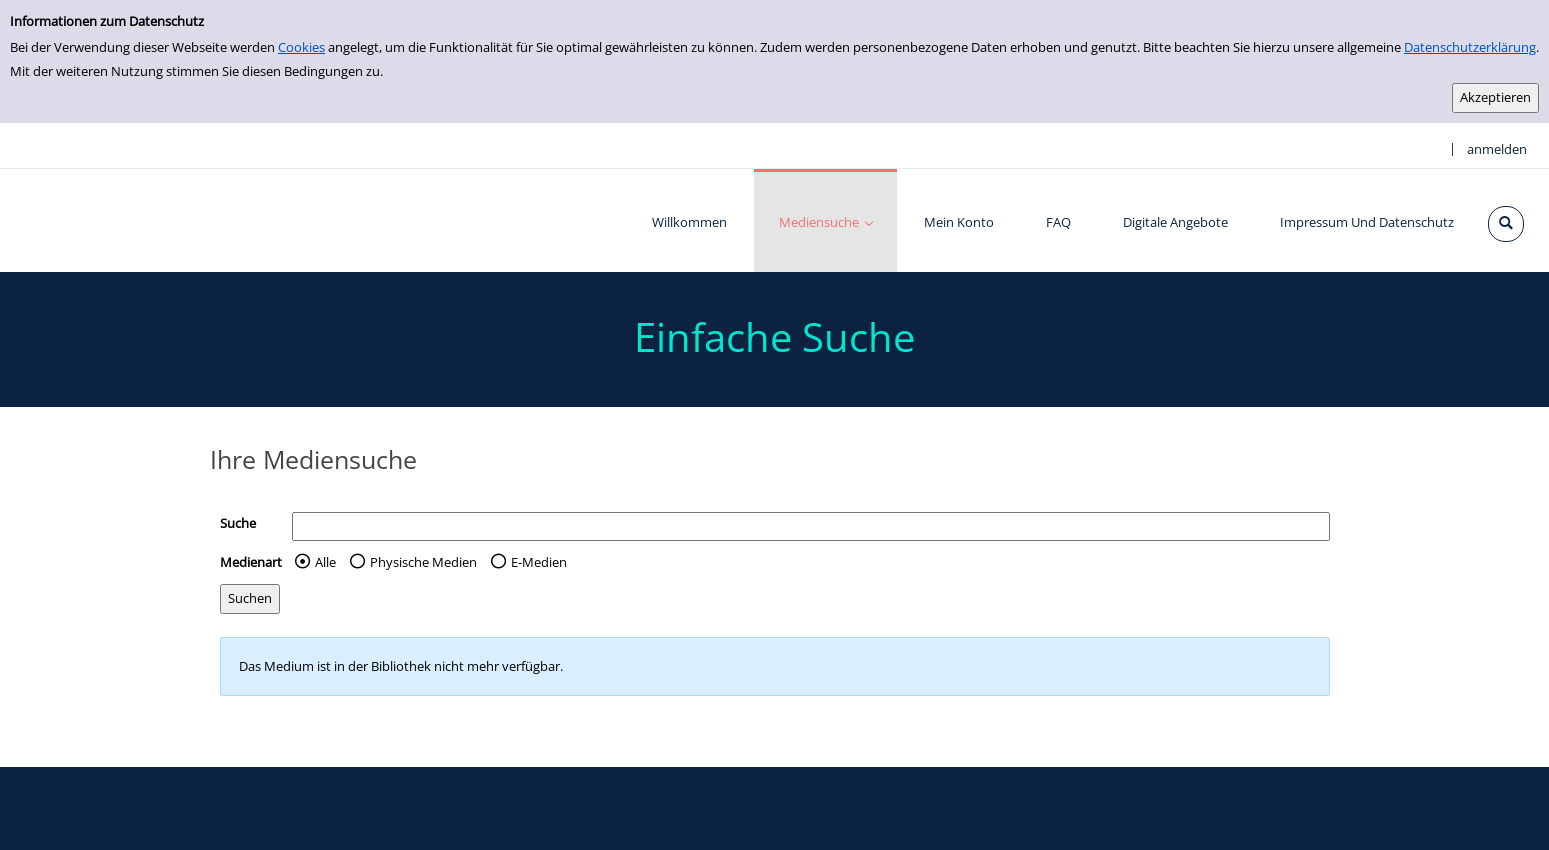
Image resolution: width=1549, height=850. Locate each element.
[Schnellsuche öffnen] (1506, 224)
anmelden (1497, 149)
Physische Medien (423, 562)
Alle (325, 562)
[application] (825, 220)
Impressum (755, 813)
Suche (238, 523)
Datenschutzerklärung (1470, 47)
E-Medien (539, 562)
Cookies (301, 47)
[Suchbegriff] (811, 526)
